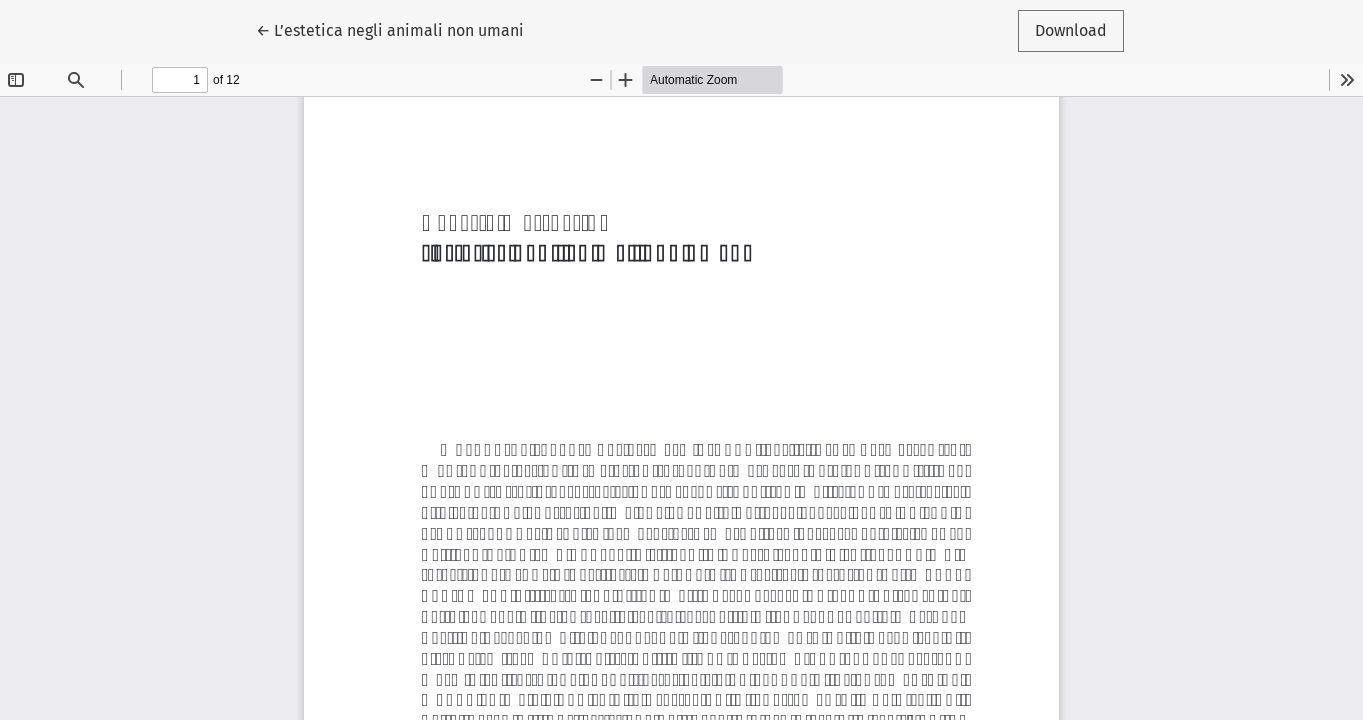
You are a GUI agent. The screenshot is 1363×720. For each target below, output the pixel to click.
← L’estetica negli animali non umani (390, 29)
